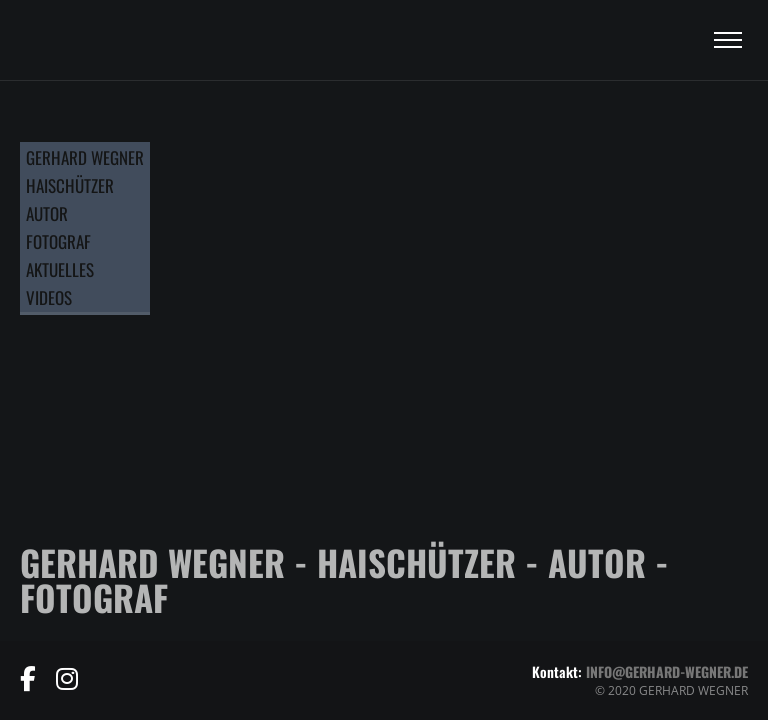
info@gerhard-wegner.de (667, 671)
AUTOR (47, 213)
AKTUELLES (60, 269)
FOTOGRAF (58, 241)
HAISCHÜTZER (70, 185)
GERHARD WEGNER (85, 157)
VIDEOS (49, 297)
